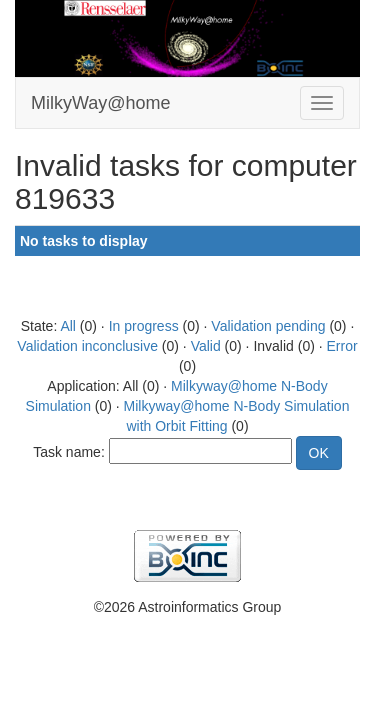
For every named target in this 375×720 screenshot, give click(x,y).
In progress (144, 326)
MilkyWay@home (101, 103)
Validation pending (268, 326)
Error (342, 346)
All (68, 326)
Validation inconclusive (87, 346)
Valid (206, 346)
